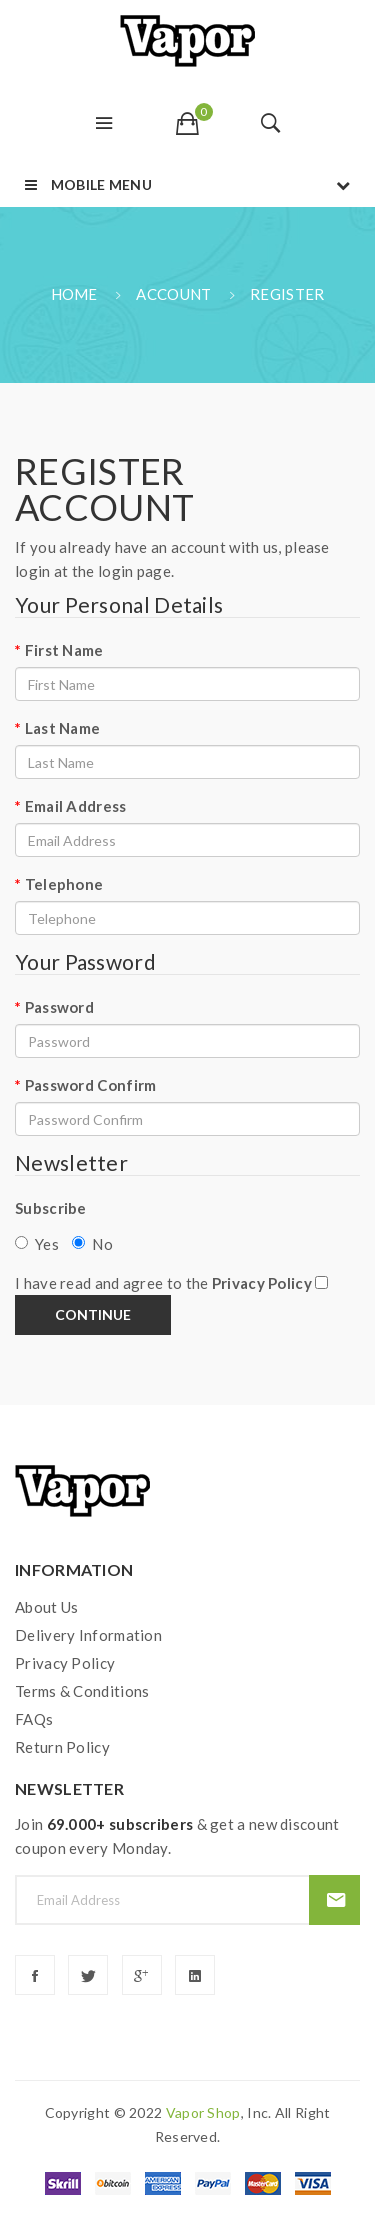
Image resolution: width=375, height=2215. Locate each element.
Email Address (76, 806)
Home (74, 294)
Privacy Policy (65, 1663)
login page (134, 571)
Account (173, 294)
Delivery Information (88, 1635)
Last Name (63, 728)
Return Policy (62, 1747)
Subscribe (51, 1208)
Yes (37, 1244)
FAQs (34, 1719)
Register (287, 294)
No (92, 1244)
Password (59, 1007)
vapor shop (203, 2112)
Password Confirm (91, 1085)
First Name (64, 650)
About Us (46, 1607)
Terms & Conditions (82, 1691)
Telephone (64, 884)
